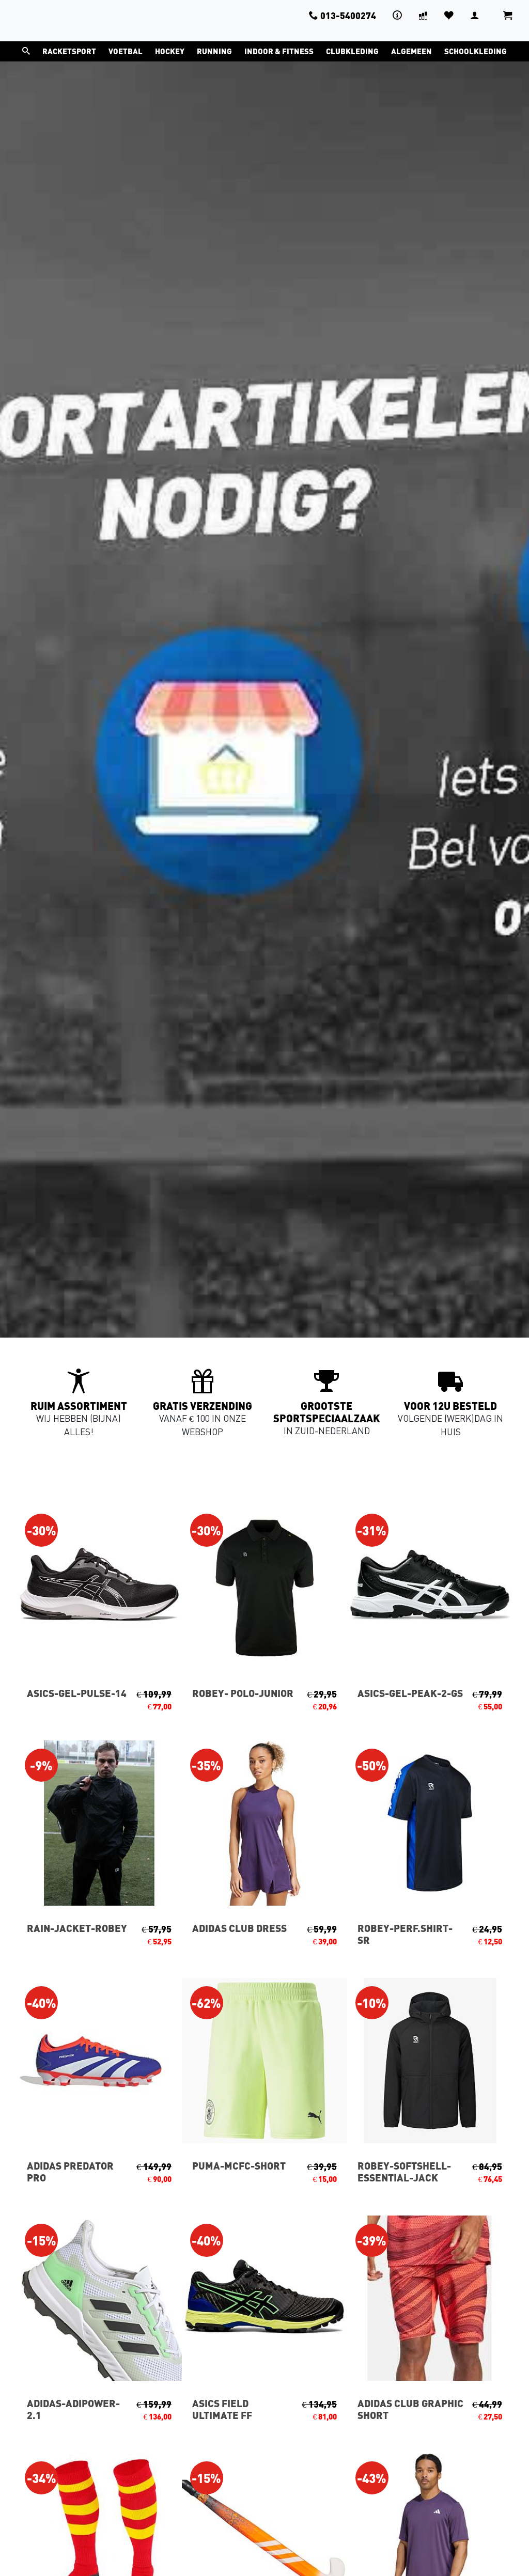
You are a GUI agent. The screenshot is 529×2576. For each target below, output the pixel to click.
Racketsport (69, 51)
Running (214, 51)
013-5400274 (342, 15)
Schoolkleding (475, 51)
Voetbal (125, 51)
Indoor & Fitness (279, 51)
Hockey (169, 51)
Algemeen (411, 51)
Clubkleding (352, 51)
